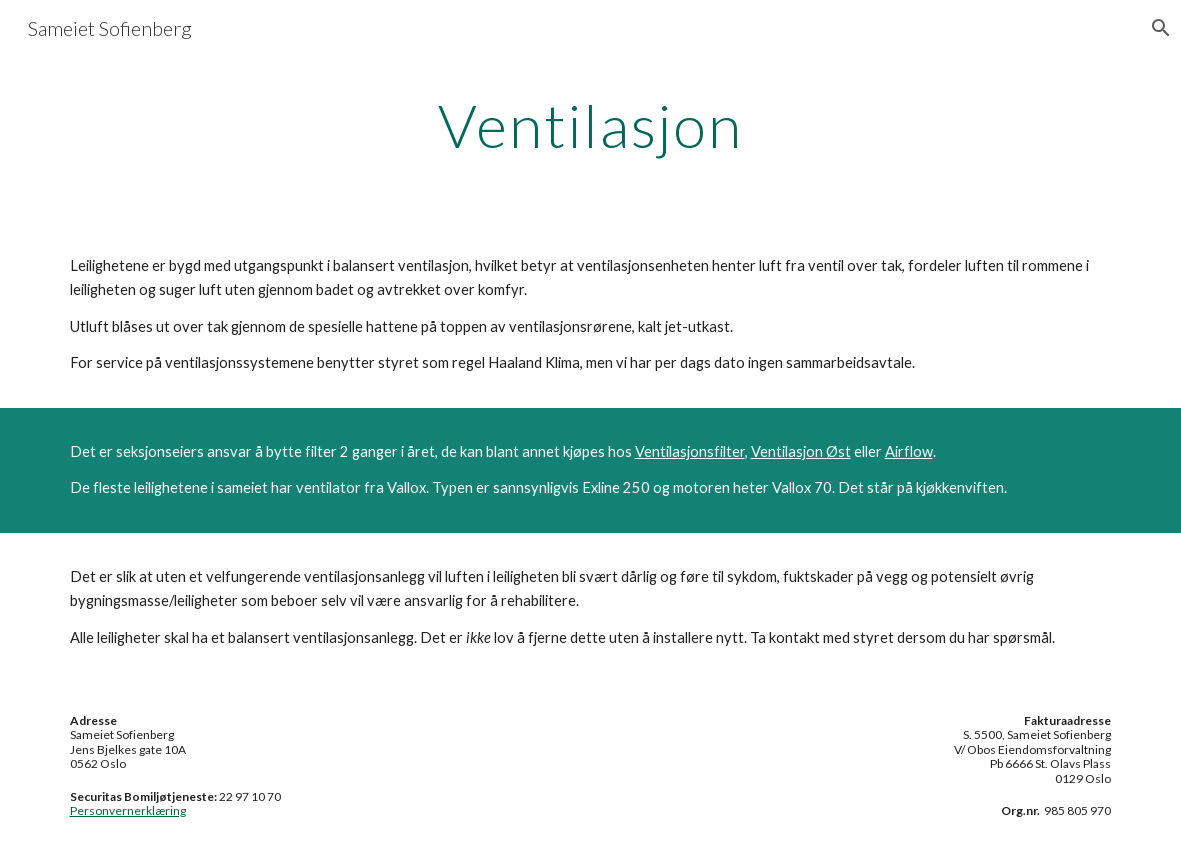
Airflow (909, 451)
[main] (590, 125)
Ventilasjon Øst (801, 451)
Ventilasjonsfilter (690, 451)
